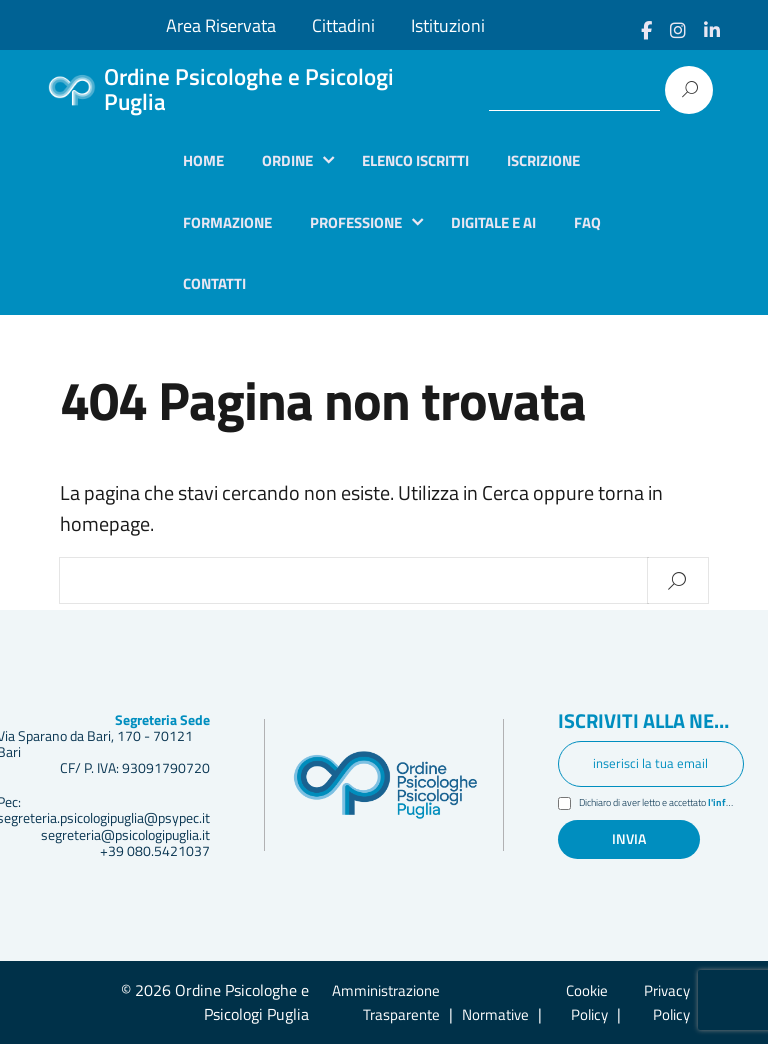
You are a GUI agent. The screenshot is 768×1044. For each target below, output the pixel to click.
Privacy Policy (667, 1002)
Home (203, 160)
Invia (629, 839)
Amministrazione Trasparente (386, 1002)
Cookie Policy (587, 1002)
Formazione (227, 222)
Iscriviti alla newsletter (651, 722)
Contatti (214, 283)
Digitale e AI (493, 222)
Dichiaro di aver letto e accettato (662, 804)
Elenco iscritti (415, 160)
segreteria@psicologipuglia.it (125, 835)
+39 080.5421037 (155, 851)
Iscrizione (543, 160)
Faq (587, 222)
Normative (495, 1014)
